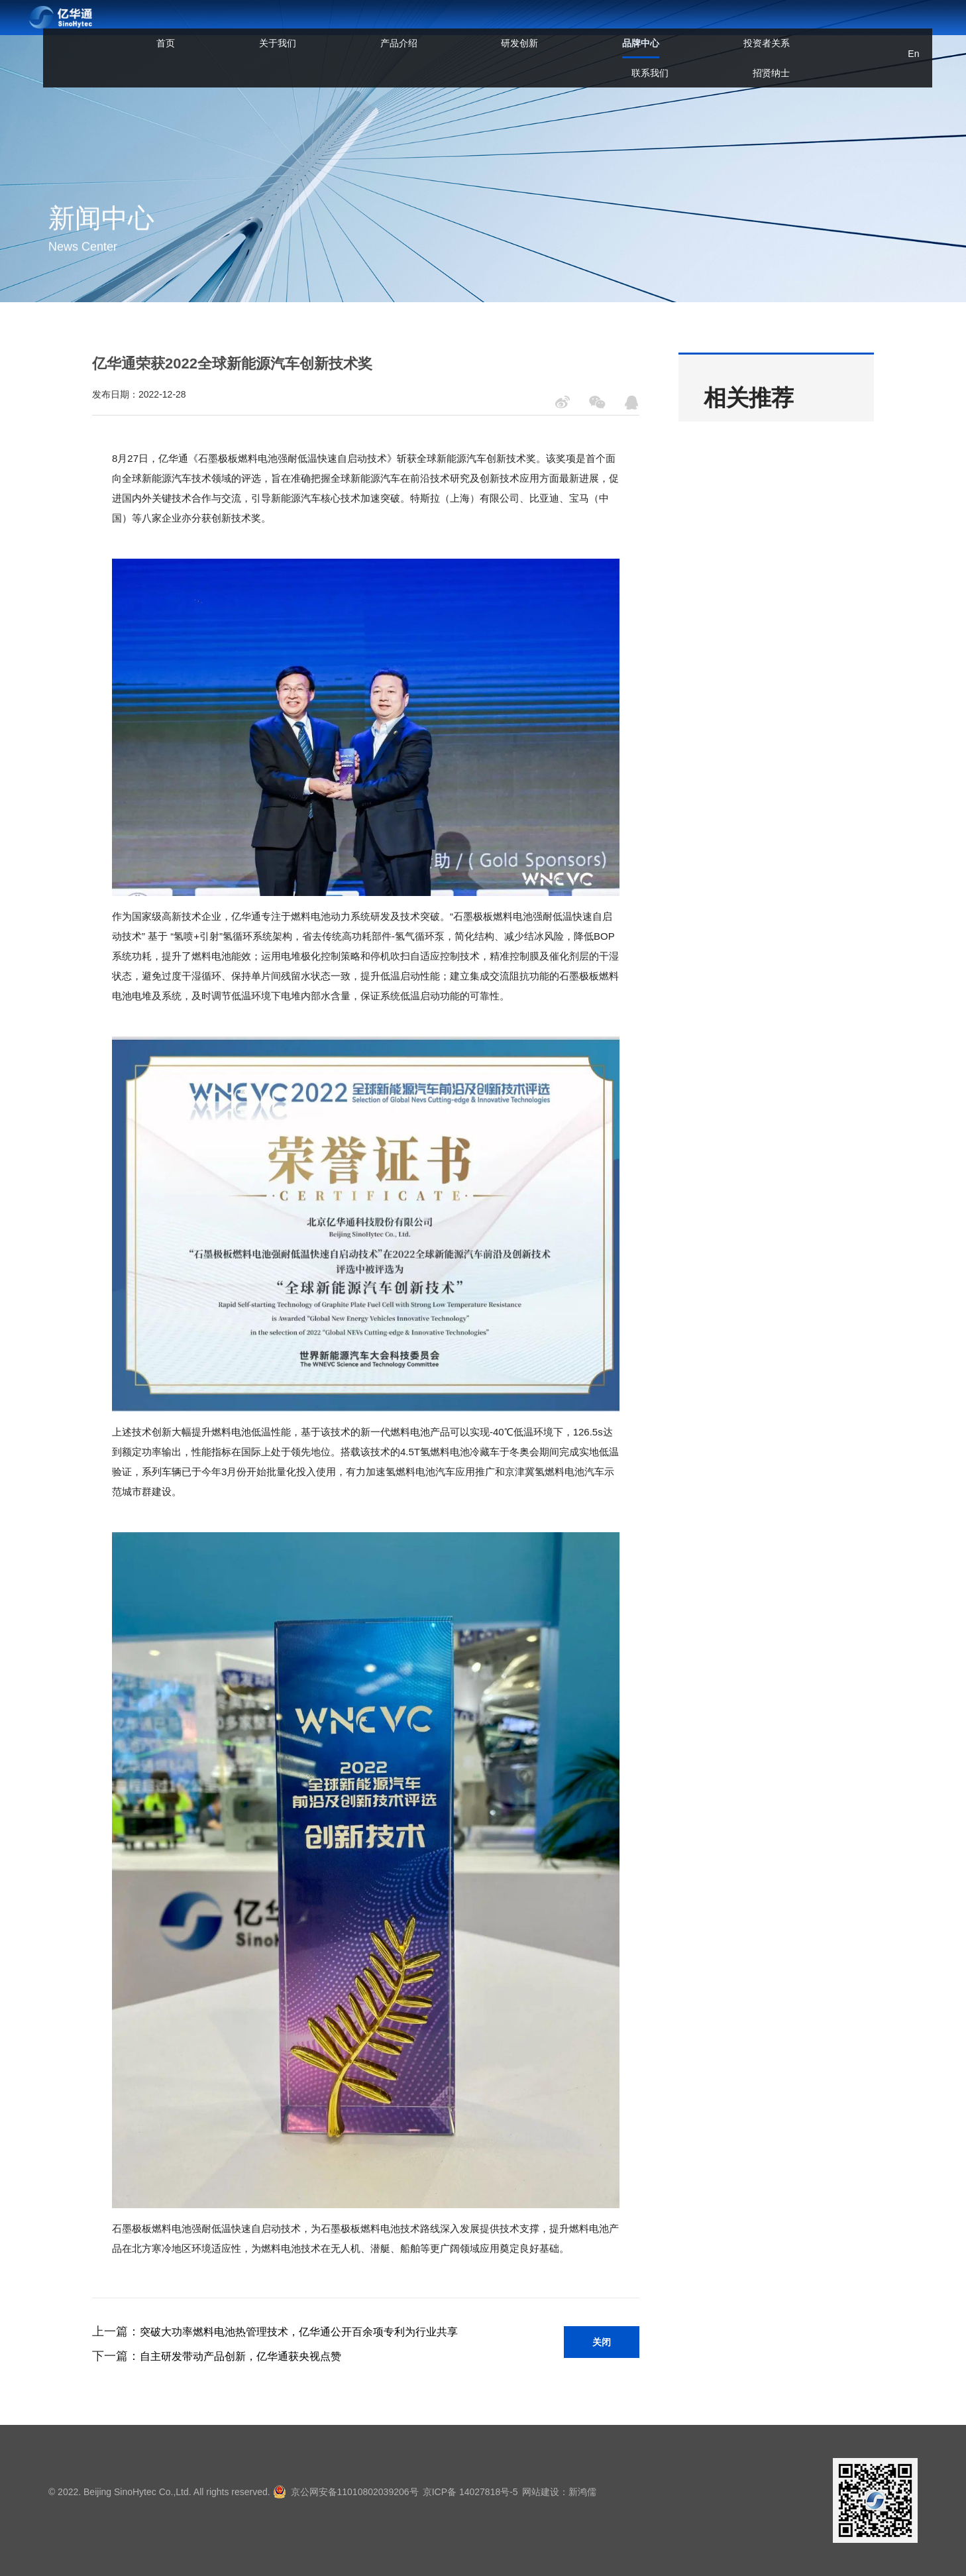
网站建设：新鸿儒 (582, 2492)
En (878, 25)
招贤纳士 (759, 25)
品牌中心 (518, 35)
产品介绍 (365, 25)
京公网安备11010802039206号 (355, 2492)
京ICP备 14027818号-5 (481, 2492)
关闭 (601, 2342)
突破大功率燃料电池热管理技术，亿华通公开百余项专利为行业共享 (299, 2331)
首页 (220, 25)
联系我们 (682, 25)
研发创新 (441, 25)
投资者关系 (601, 25)
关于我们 (287, 25)
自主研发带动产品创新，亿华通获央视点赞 (240, 2356)
